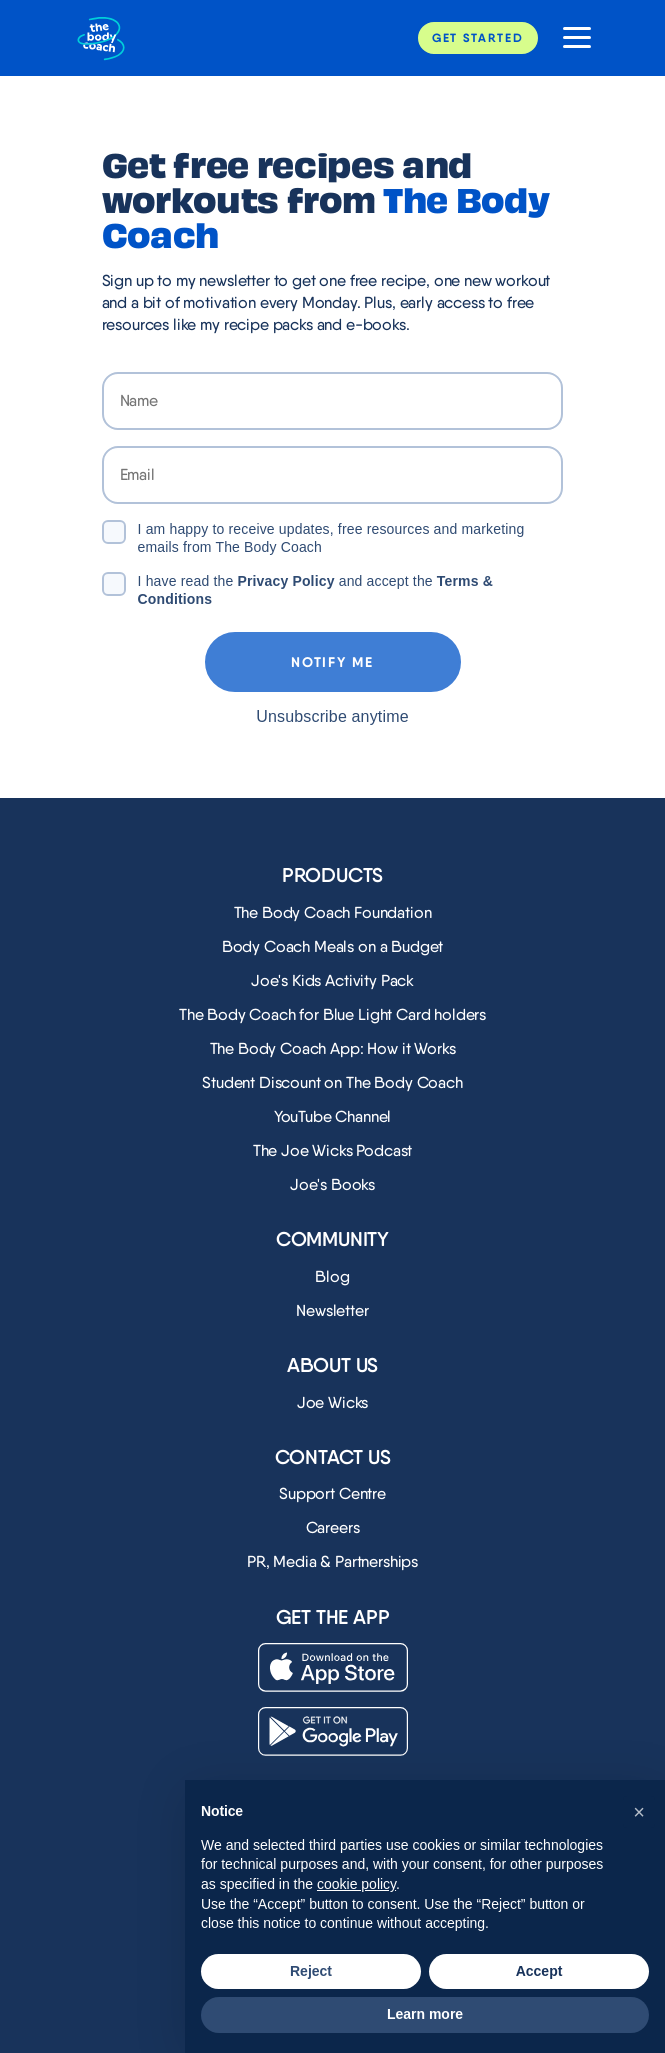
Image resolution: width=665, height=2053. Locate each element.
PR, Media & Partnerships (332, 1561)
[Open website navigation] (569, 38)
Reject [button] (311, 1971)
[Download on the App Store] (333, 1667)
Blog (332, 1276)
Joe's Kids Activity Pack (332, 980)
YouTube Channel (333, 1116)
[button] (639, 1812)
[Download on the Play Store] (333, 1731)
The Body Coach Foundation (333, 912)
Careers (333, 1527)
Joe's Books (332, 1184)
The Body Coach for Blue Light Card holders (332, 1014)
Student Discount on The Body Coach (332, 1082)
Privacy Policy (285, 581)
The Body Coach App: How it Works (333, 1048)
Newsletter (332, 1310)
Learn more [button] (425, 2014)
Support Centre (332, 1493)
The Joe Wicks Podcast (333, 1150)
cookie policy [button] (356, 1884)
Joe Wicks (333, 1402)
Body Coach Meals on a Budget (333, 946)
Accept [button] (539, 1971)
